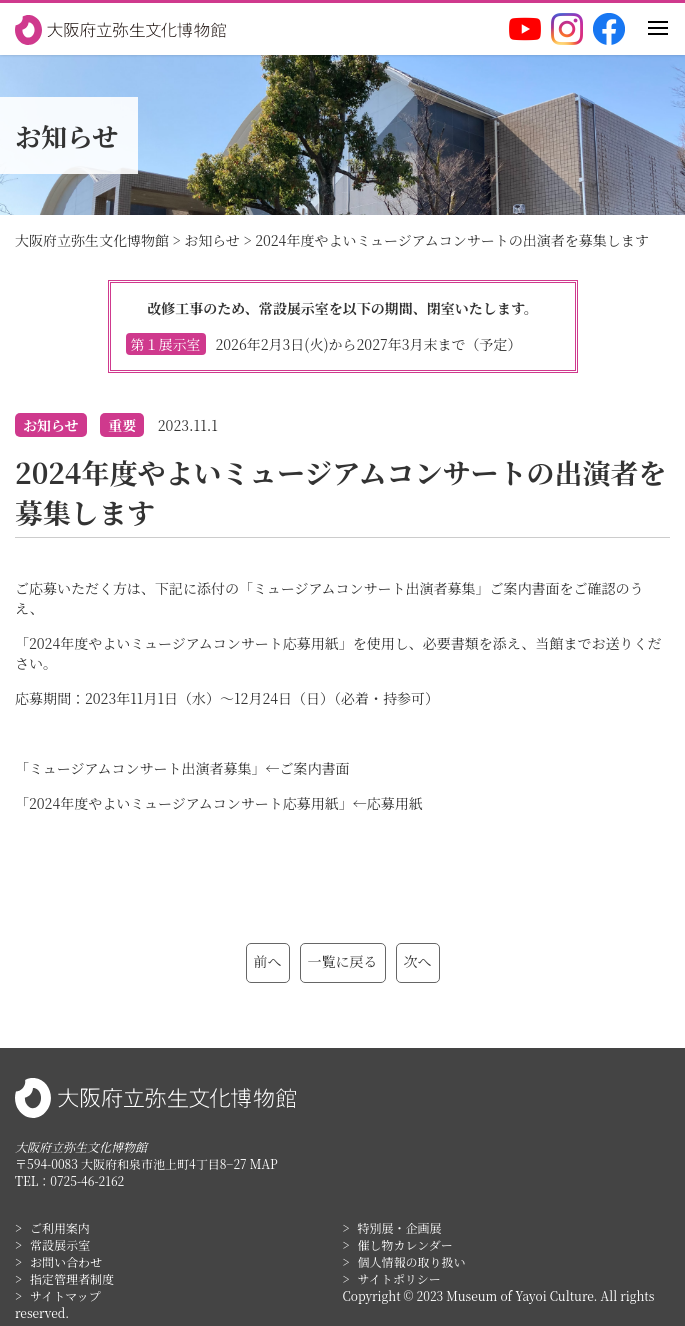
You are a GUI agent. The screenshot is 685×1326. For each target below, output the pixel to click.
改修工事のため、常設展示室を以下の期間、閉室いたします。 (343, 326)
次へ (418, 961)
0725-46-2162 (87, 1180)
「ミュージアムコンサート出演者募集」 (140, 768)
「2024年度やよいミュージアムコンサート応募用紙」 (184, 803)
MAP (264, 1163)
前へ (268, 961)
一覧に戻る (343, 961)
